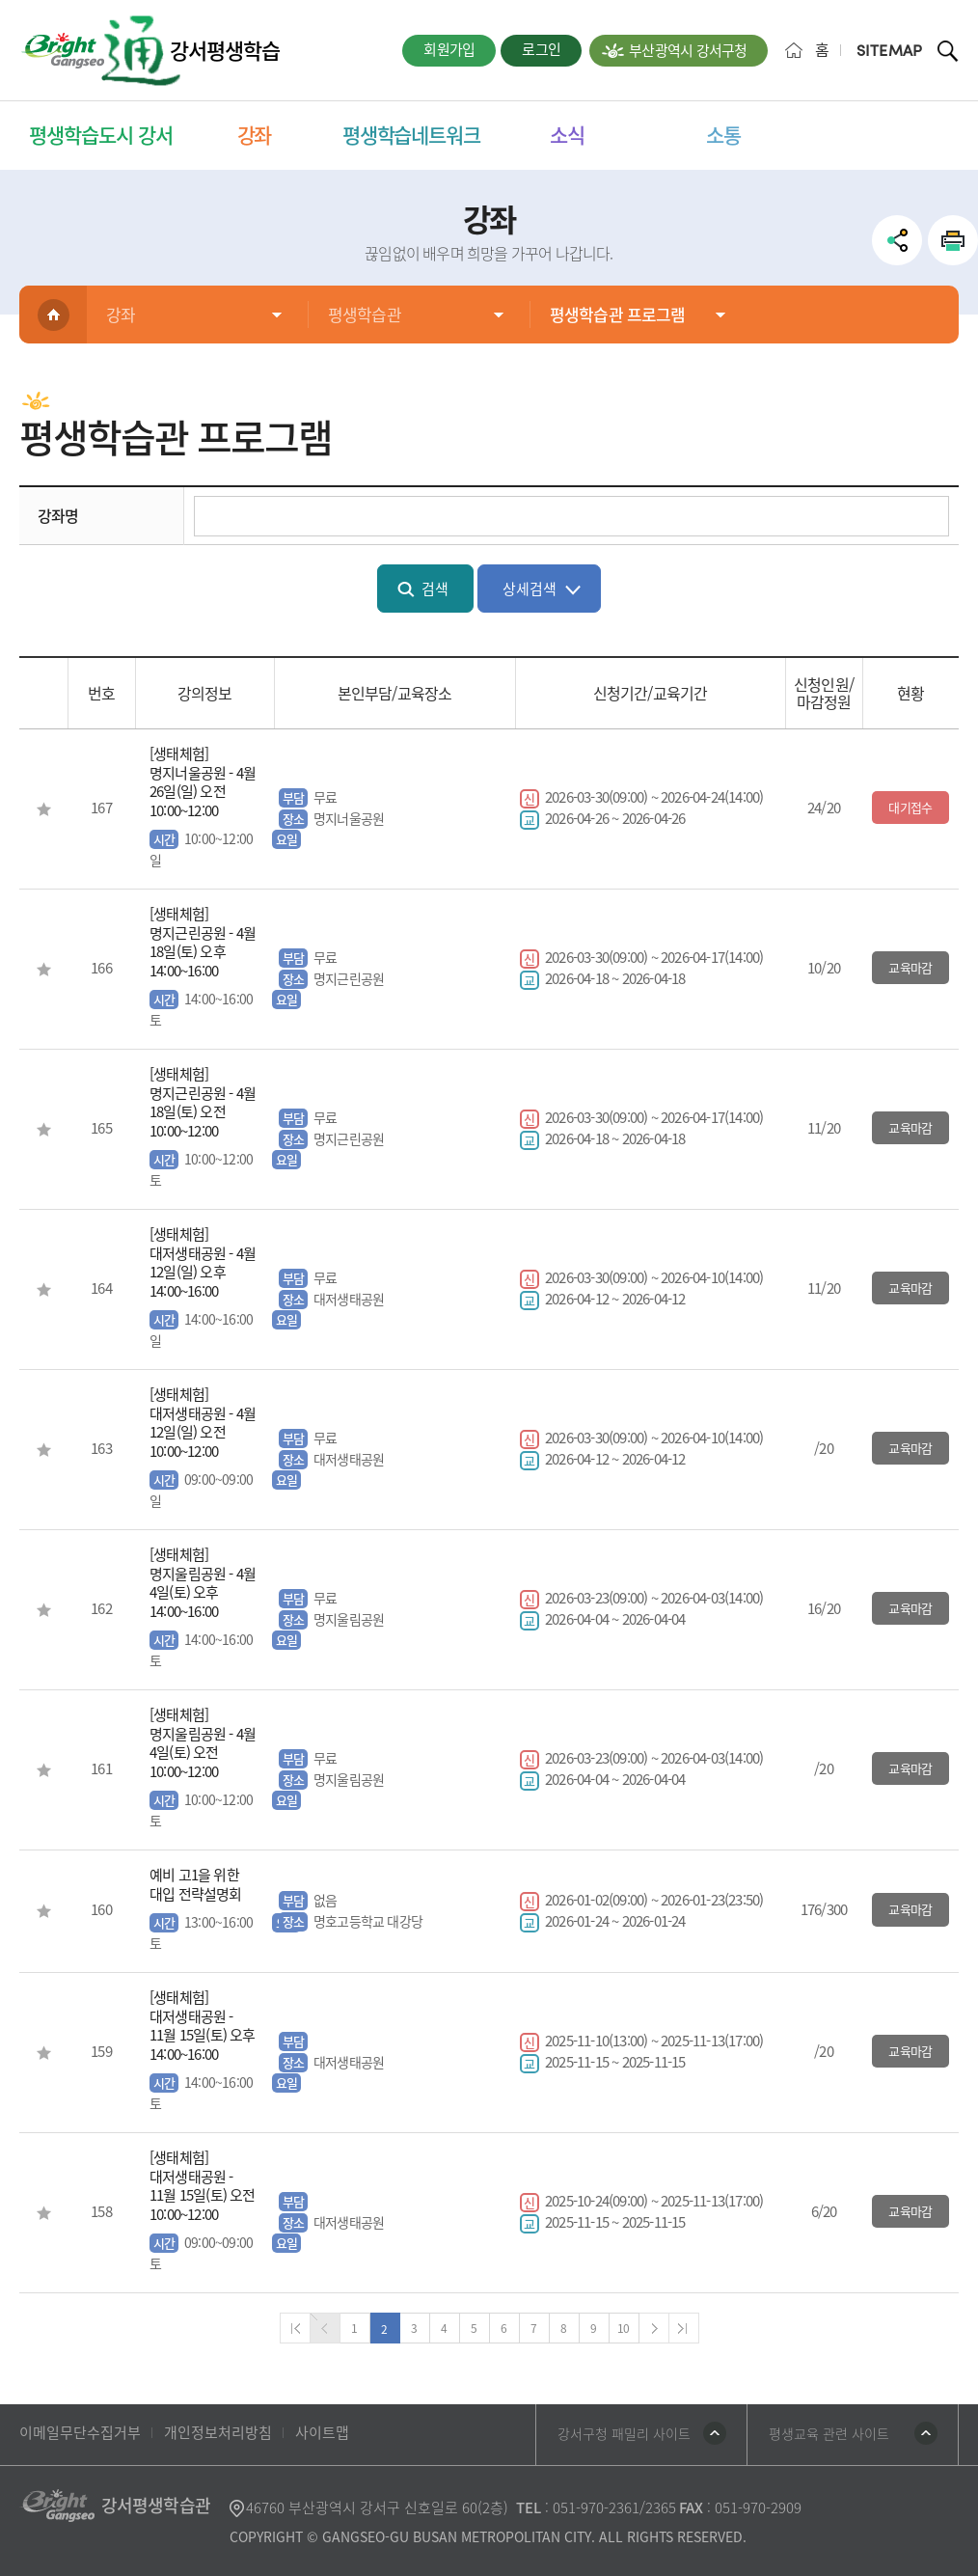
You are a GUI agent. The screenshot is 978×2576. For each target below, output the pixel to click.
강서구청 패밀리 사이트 (624, 2433)
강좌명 (58, 515)
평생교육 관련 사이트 (829, 2433)
